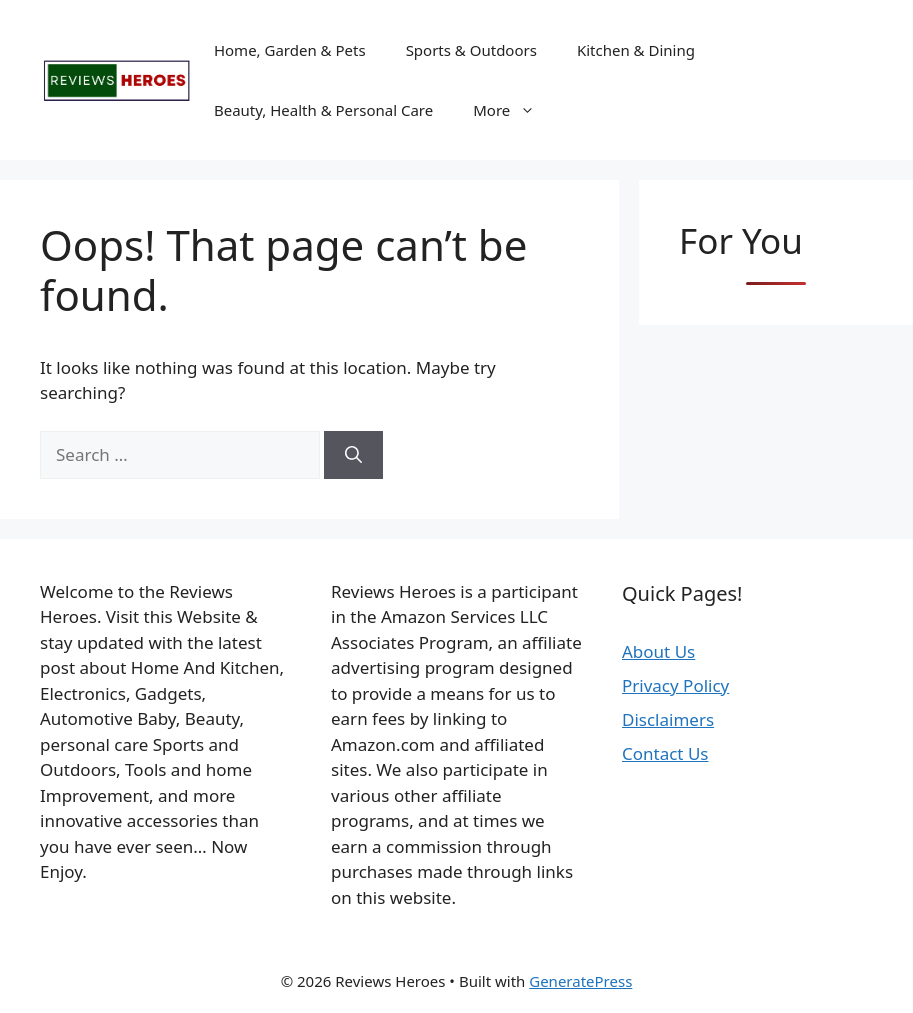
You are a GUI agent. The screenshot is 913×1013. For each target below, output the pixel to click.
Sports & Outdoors (471, 50)
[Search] (353, 455)
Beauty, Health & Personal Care (323, 110)
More (514, 110)
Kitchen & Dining (636, 50)
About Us (658, 651)
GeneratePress (580, 981)
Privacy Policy (675, 685)
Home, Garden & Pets (290, 50)
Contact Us (665, 753)
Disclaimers (668, 719)
